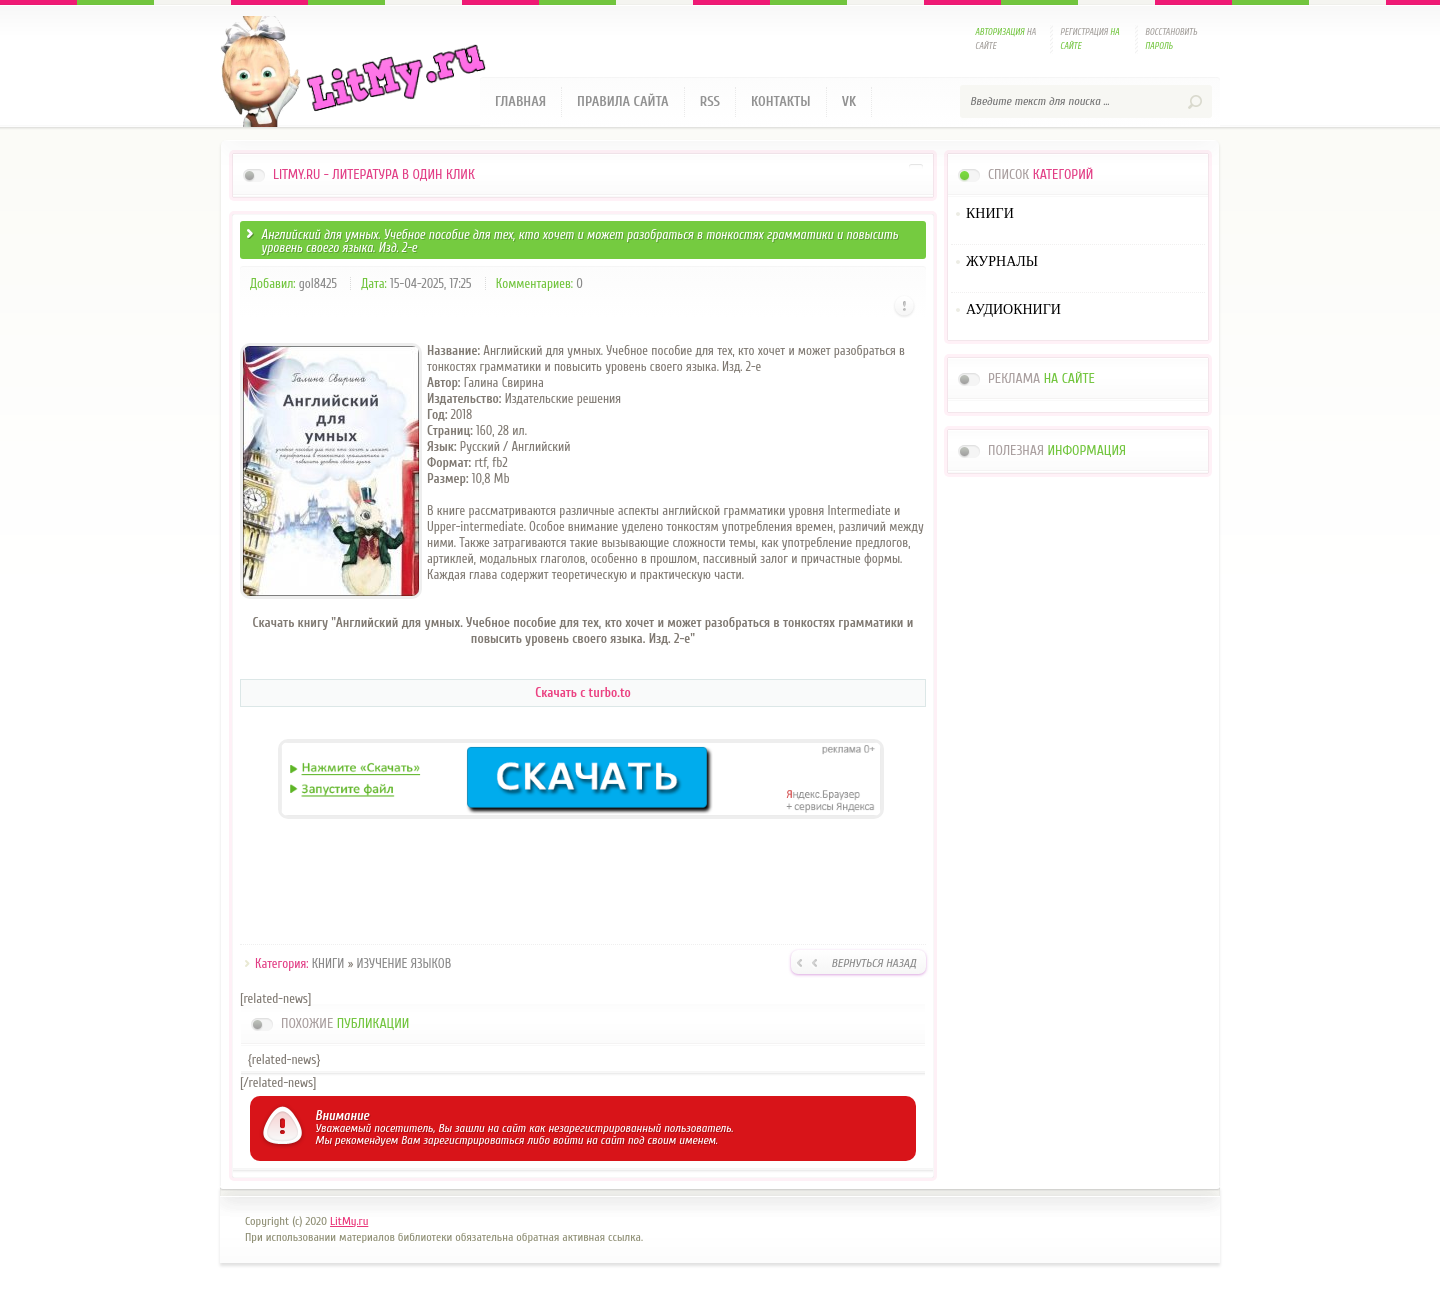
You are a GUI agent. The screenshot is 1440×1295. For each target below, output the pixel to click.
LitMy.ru (349, 1221)
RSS (710, 101)
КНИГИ (328, 963)
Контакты (781, 101)
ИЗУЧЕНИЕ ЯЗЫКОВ (404, 963)
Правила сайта (623, 101)
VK (849, 101)
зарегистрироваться (473, 1140)
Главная (520, 101)
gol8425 (318, 283)
